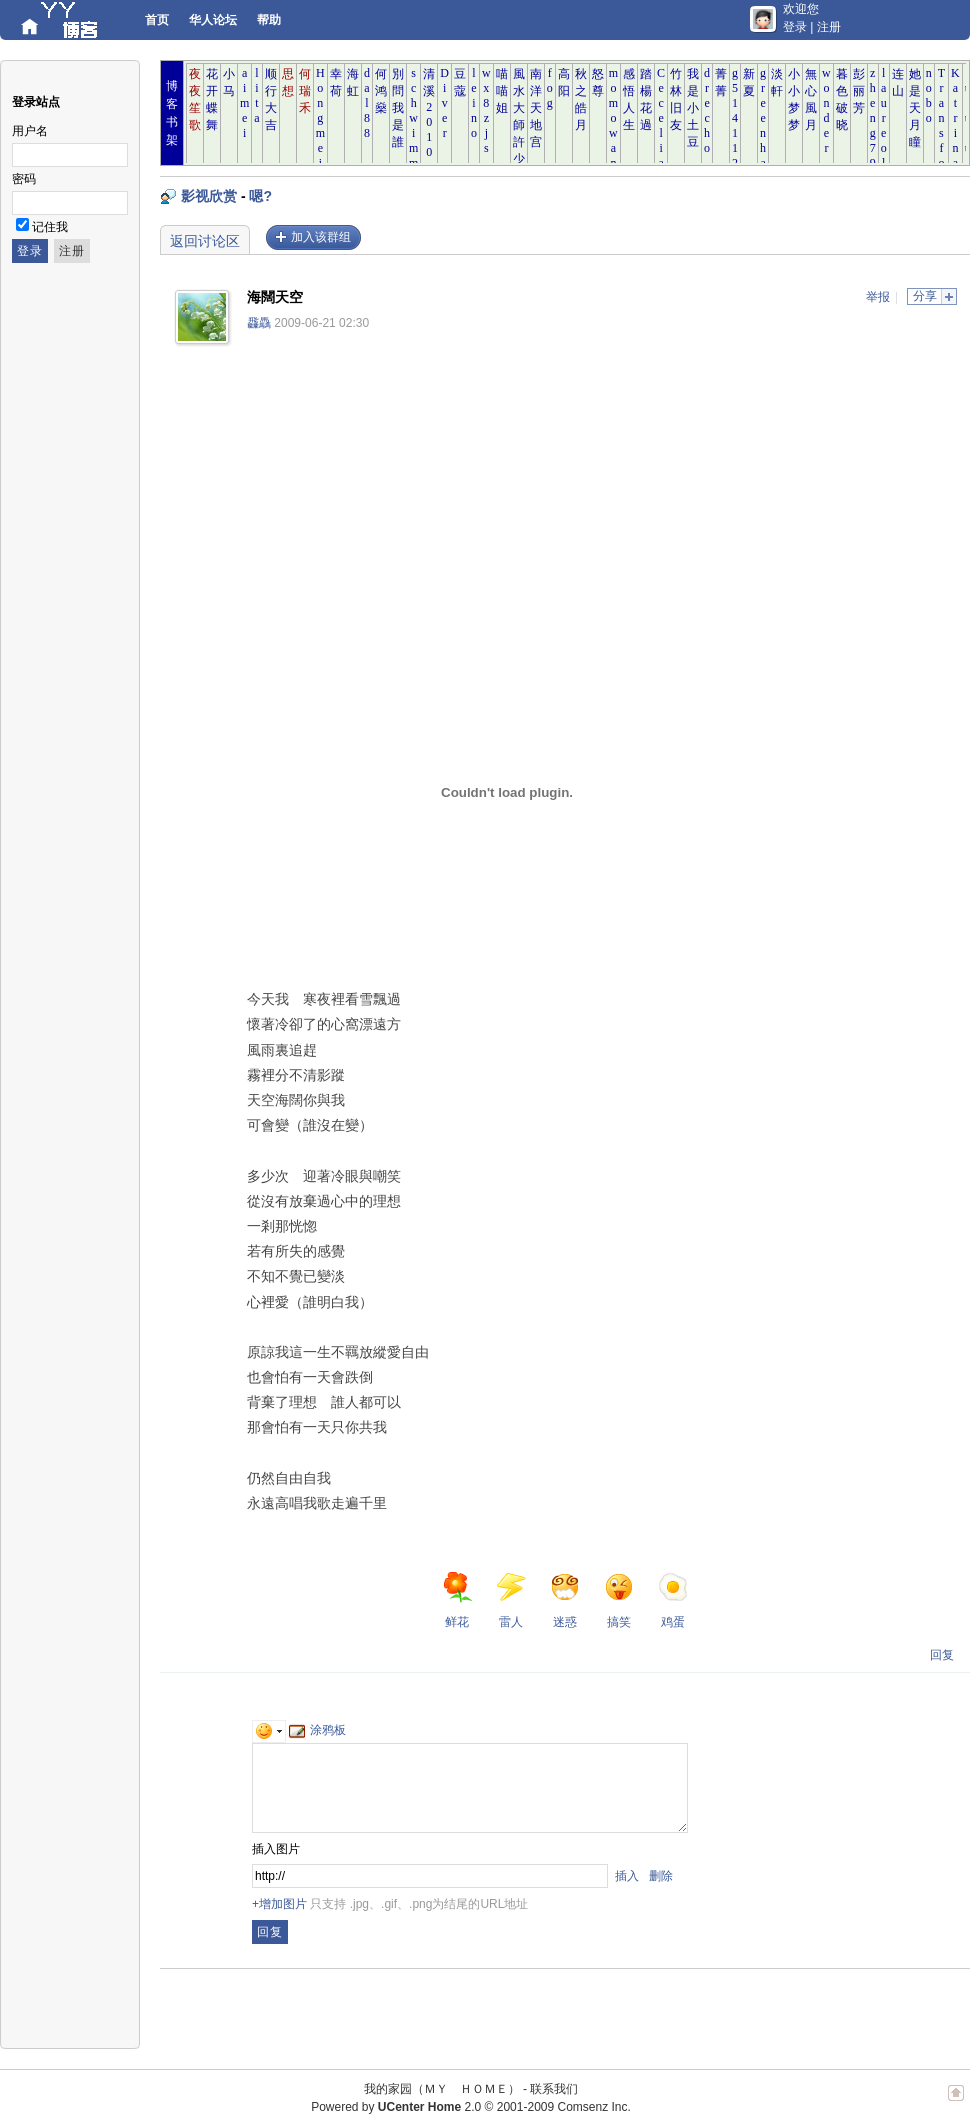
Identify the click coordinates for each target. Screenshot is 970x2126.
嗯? (260, 196)
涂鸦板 (317, 1730)
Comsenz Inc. (593, 2107)
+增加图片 (279, 1904)
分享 (925, 296)
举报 (878, 297)
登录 (795, 27)
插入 (627, 1876)
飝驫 (259, 323)
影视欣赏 (209, 196)
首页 (157, 20)
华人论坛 (213, 20)
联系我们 (554, 2089)
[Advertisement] (802, 467)
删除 (661, 1876)
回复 (942, 1655)
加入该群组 (321, 237)
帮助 (269, 20)
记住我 (50, 227)
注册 (829, 27)
